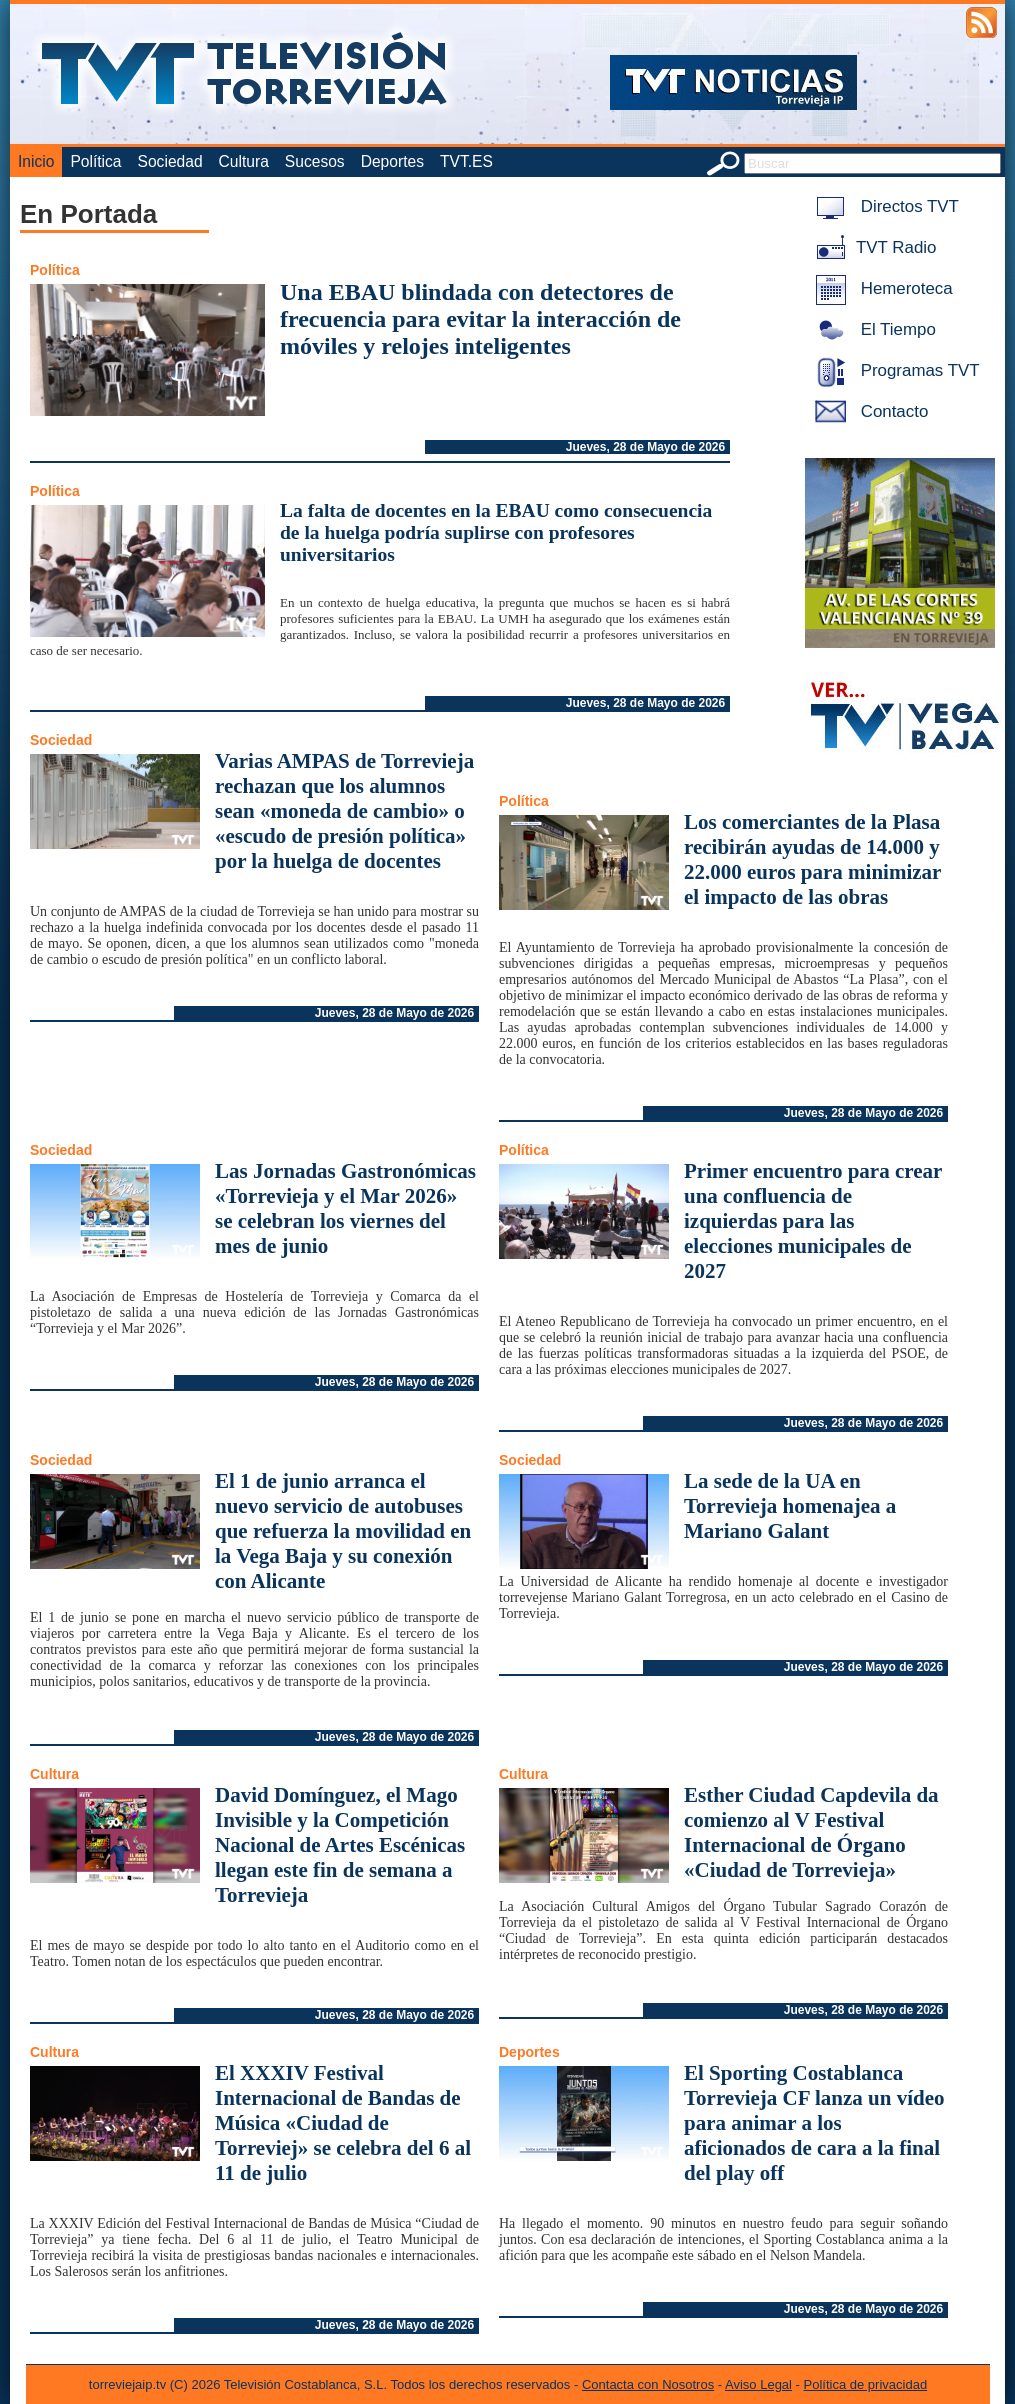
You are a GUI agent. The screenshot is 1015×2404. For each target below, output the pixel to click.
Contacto (868, 411)
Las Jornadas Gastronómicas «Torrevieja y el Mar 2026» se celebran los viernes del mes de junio (345, 1208)
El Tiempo (872, 329)
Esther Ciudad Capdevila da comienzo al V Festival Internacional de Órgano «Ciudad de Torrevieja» (811, 1832)
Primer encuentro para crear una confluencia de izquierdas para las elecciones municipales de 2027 (813, 1221)
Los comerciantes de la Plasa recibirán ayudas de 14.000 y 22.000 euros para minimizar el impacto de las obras (812, 859)
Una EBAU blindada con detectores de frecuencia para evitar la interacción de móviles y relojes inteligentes (480, 319)
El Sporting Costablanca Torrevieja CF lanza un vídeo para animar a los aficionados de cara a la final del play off (814, 2123)
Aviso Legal (758, 2384)
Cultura (244, 161)
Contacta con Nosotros (648, 2384)
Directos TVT (883, 206)
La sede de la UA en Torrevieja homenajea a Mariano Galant (790, 1506)
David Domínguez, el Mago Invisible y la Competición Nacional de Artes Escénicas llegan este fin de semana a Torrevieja (340, 1845)
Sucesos (315, 161)
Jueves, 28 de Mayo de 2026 (645, 447)
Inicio (36, 161)
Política (95, 161)
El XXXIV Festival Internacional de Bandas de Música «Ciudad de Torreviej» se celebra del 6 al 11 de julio (343, 2123)
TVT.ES (466, 161)
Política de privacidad (866, 2384)
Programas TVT (894, 370)
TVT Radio (872, 247)
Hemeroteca (880, 288)
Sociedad (170, 161)
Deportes (392, 161)
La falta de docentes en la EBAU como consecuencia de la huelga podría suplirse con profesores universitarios (496, 532)
